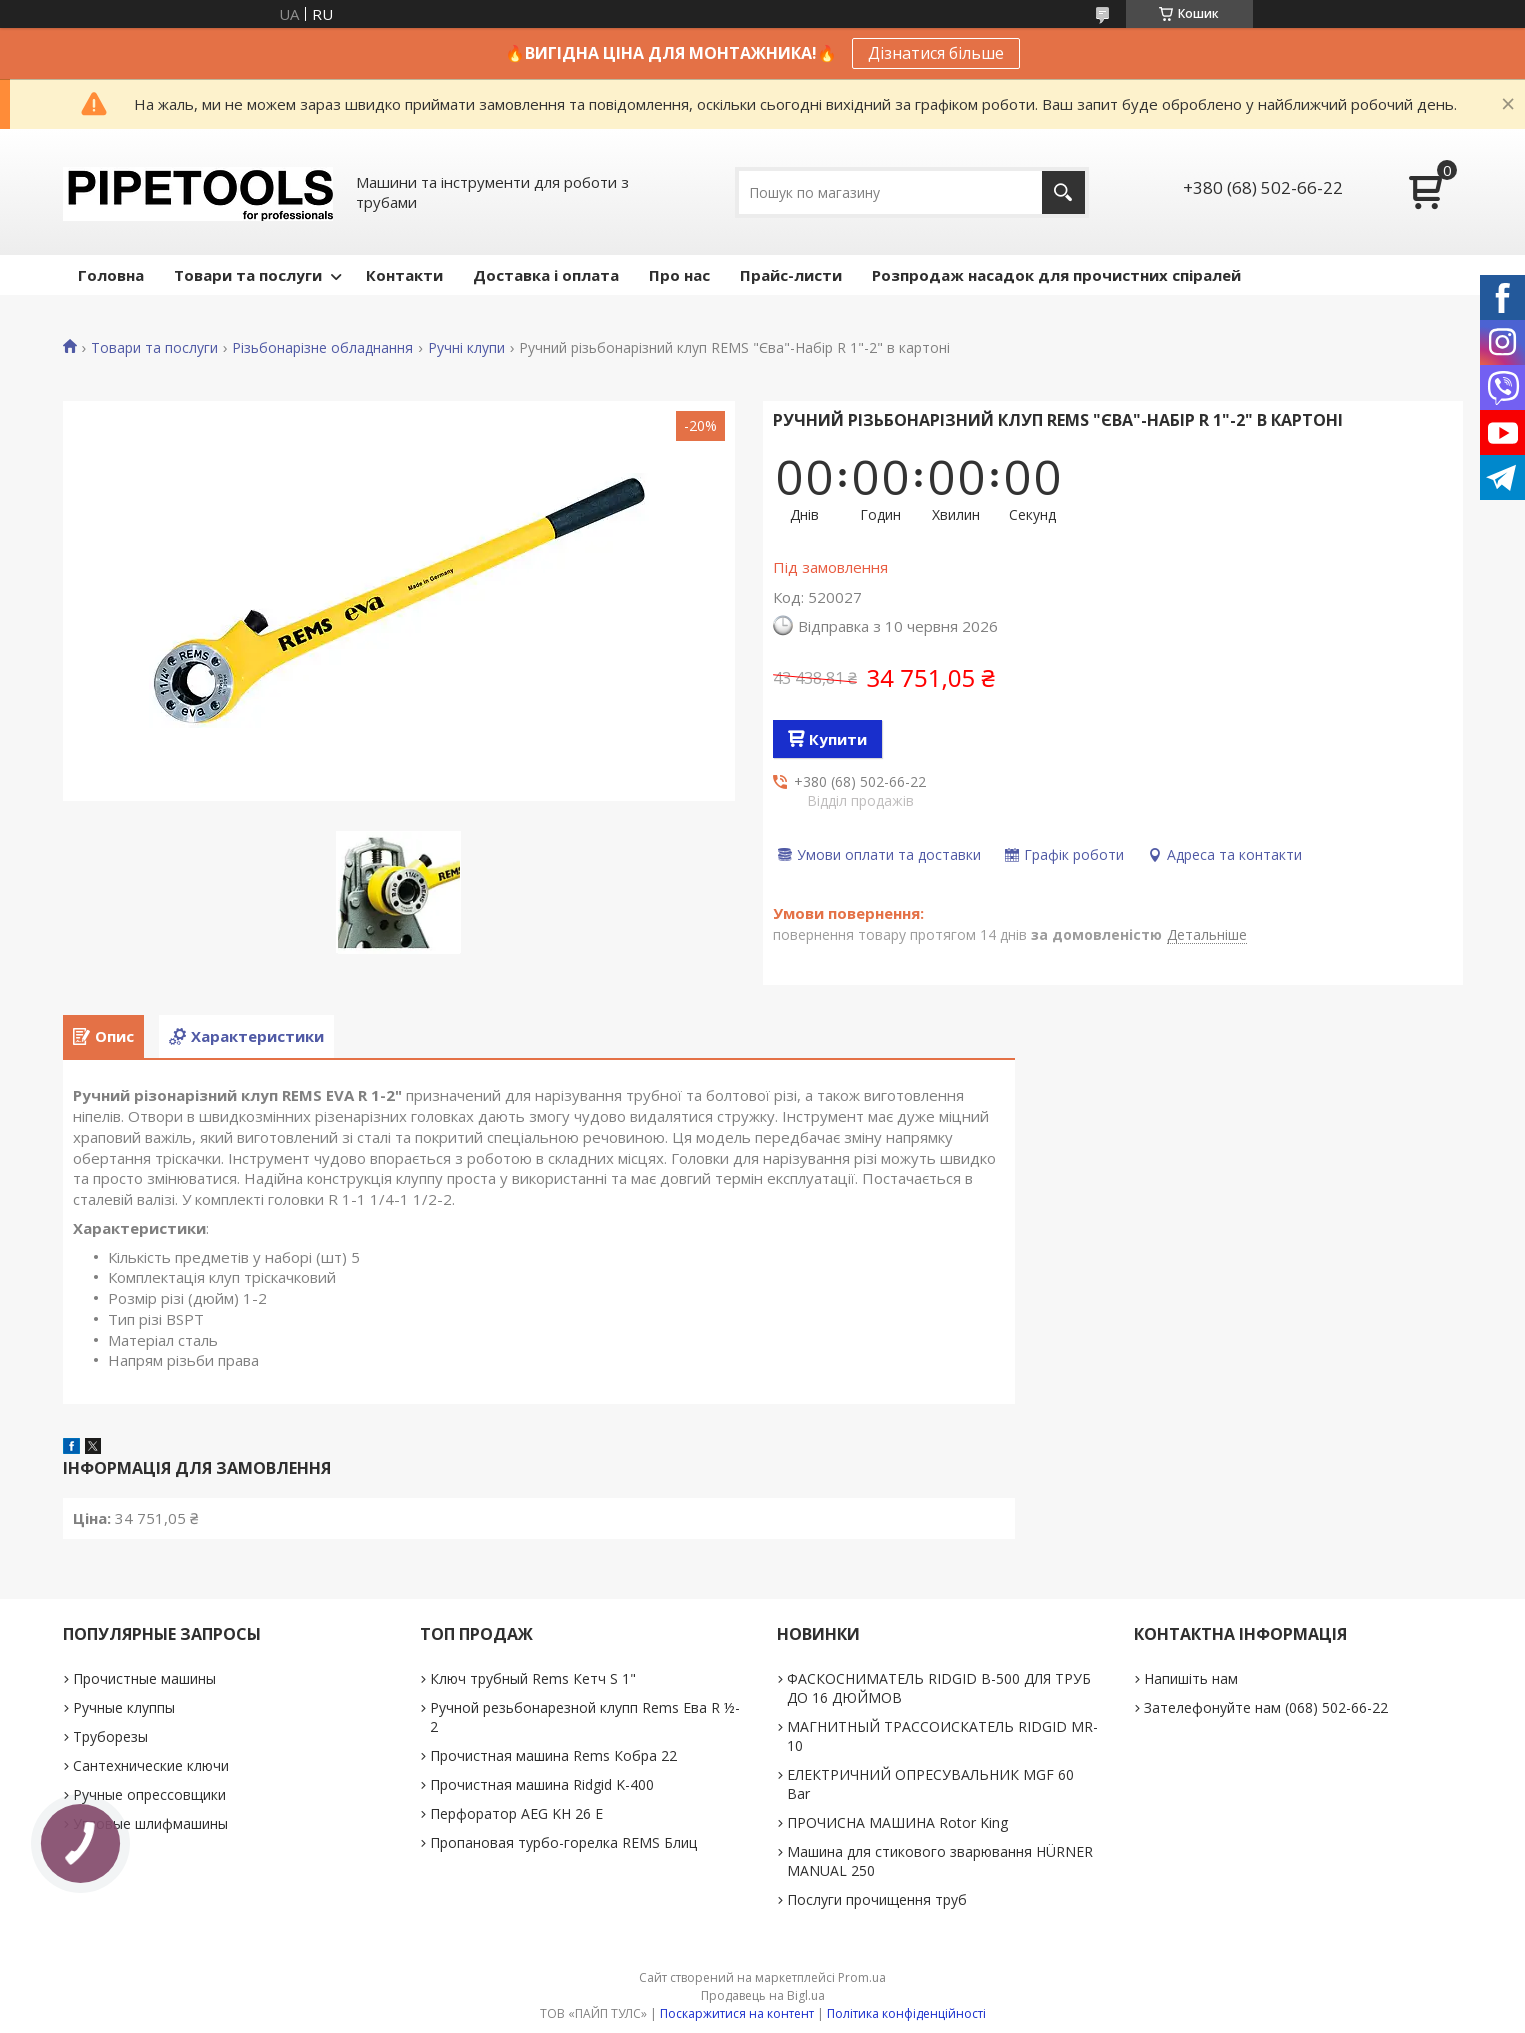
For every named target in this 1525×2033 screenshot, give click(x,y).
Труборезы (110, 1736)
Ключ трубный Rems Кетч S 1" (533, 1678)
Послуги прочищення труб (877, 1899)
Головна (111, 275)
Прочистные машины (144, 1678)
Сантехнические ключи (151, 1765)
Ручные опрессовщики (149, 1794)
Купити (838, 739)
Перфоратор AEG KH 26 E (516, 1813)
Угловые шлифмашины (150, 1823)
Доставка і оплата (546, 275)
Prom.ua (862, 1977)
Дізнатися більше (936, 53)
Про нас (679, 275)
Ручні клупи (466, 348)
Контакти (404, 275)
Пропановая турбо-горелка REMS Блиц (563, 1842)
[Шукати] (1063, 192)
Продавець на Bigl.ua (763, 1995)
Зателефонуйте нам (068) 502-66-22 (1266, 1707)
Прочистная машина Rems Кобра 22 (553, 1755)
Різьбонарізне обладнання (322, 348)
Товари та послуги (248, 275)
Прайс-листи (791, 275)
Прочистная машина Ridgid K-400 (542, 1784)
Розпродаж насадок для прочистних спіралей (1056, 275)
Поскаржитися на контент (737, 2013)
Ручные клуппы (124, 1707)
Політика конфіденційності (906, 2013)
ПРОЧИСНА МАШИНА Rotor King (897, 1822)
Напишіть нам (1191, 1678)
